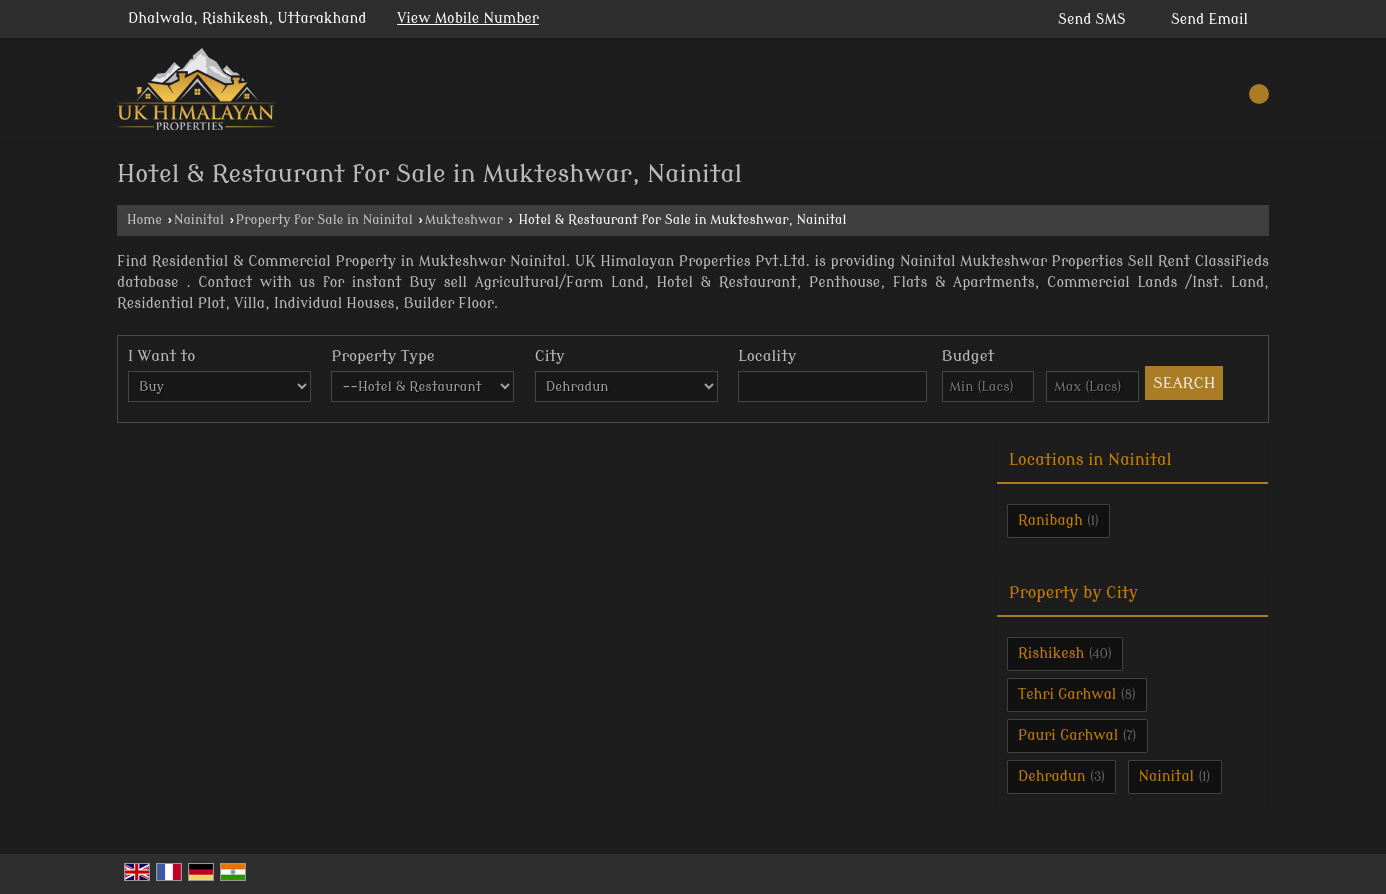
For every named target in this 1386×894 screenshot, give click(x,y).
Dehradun (1052, 776)
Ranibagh (1050, 520)
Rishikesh (1051, 653)
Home (144, 220)
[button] (468, 18)
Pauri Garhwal (1068, 735)
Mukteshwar (464, 220)
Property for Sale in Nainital (324, 220)
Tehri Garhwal (1067, 694)
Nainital (199, 220)
